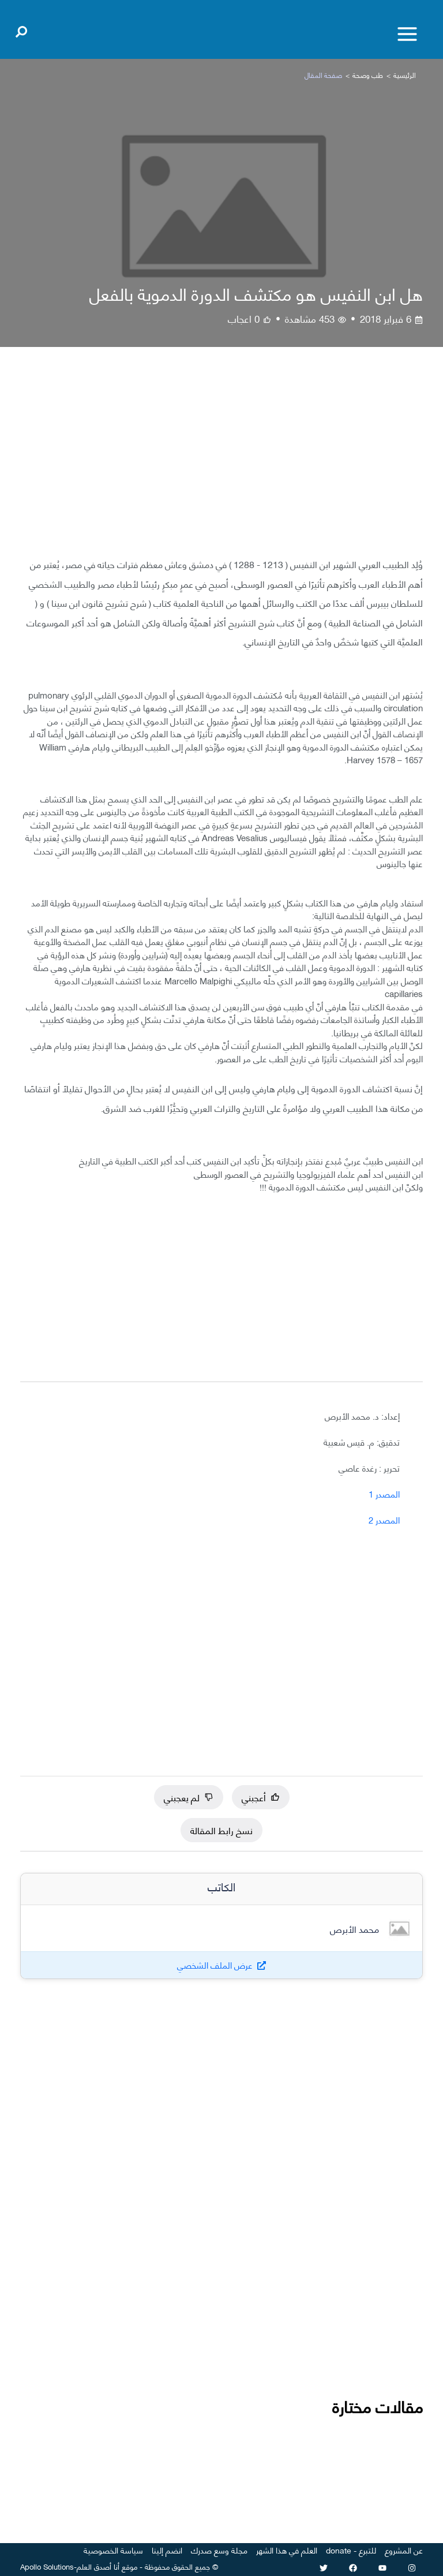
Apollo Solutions (47, 2566)
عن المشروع (404, 2550)
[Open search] (21, 29)
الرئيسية (404, 74)
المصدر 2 (384, 1519)
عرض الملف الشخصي (215, 1965)
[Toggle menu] (407, 34)
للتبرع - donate (351, 2550)
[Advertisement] (221, 461)
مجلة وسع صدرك (219, 2550)
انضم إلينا (167, 2550)
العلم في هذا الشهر (286, 2550)
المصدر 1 (384, 1493)
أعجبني (261, 1796)
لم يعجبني (188, 1796)
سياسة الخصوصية (113, 2550)
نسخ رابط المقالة (221, 1829)
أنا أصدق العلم (98, 2566)
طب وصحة (367, 74)
